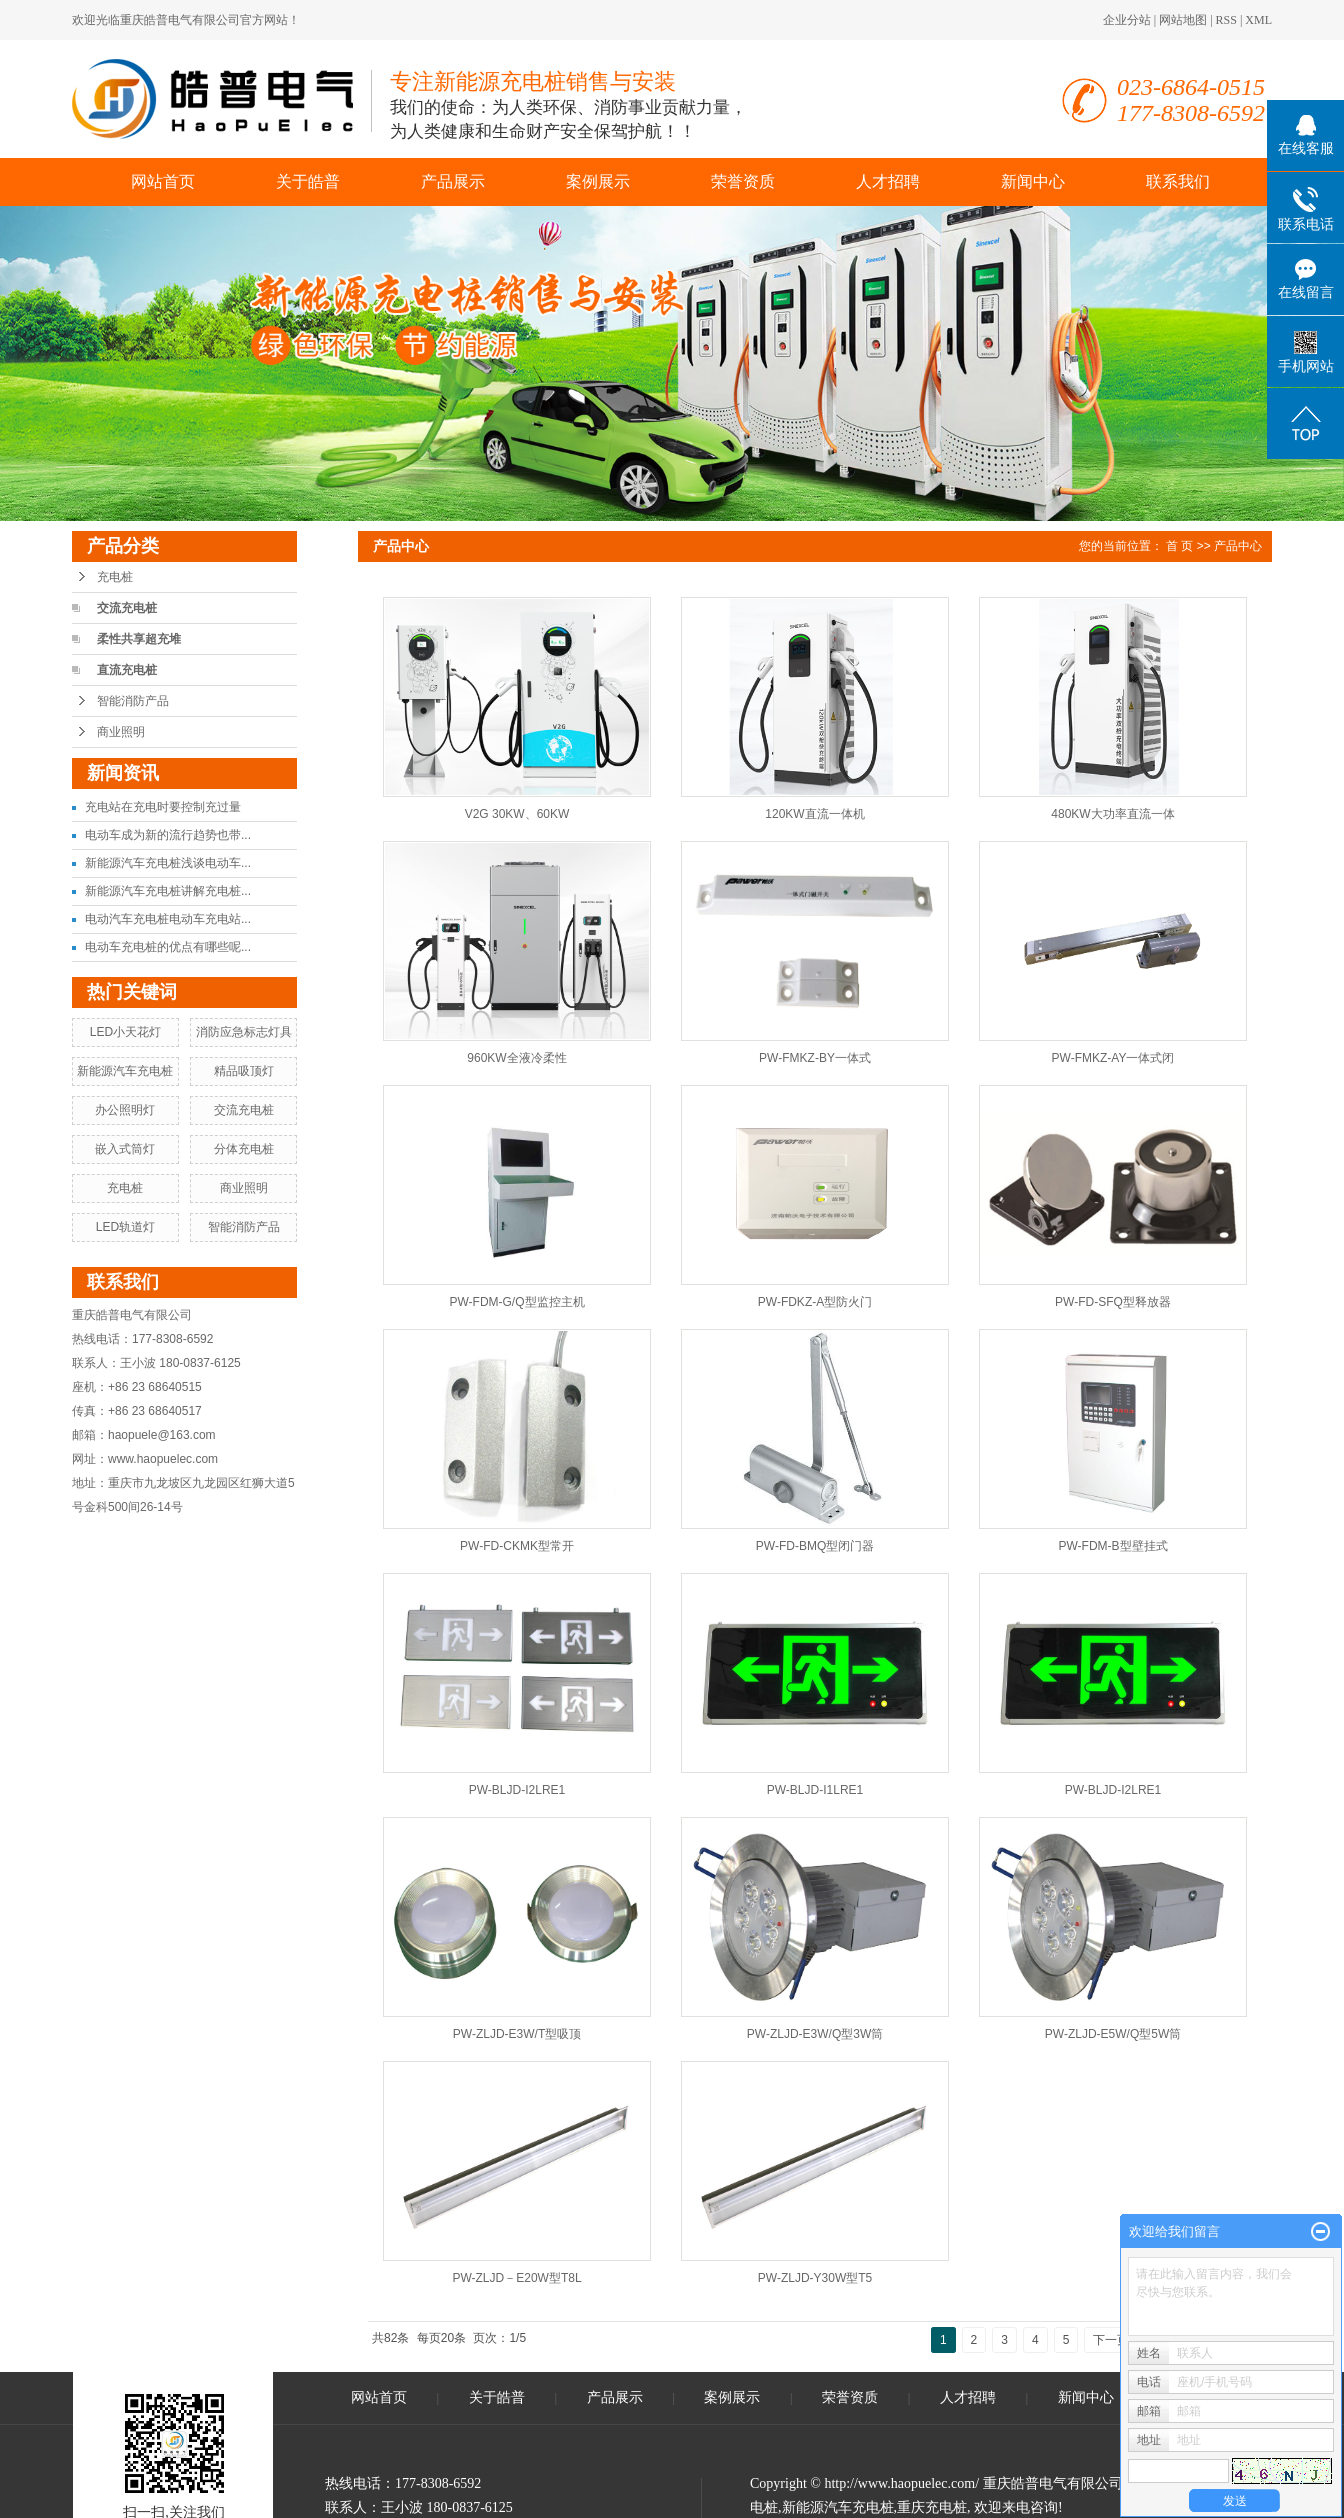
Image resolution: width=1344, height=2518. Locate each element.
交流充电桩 (127, 608)
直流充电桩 (127, 670)
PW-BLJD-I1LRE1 (815, 1790)
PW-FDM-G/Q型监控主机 (516, 1302)
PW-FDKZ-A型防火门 (815, 1302)
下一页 (1111, 2340)
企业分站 (1127, 20)
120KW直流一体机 (814, 814)
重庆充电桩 (932, 2507)
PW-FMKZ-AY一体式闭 (1113, 1058)
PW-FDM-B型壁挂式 (1112, 1546)
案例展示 (598, 181)
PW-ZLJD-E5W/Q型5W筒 (1113, 2034)
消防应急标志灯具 (244, 1032)
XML (1258, 20)
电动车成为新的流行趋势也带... (168, 835)
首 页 (1179, 546)
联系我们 (1178, 181)
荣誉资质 (743, 181)
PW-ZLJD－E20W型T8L (516, 2278)
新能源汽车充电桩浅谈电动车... (168, 863)
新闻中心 (1033, 181)
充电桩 (115, 577)
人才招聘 (888, 181)
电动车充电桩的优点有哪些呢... (168, 947)
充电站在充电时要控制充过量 (163, 807)
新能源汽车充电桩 (125, 1071)
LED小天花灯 (125, 1032)
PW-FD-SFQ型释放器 (1113, 1302)
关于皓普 (308, 181)
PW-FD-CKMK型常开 (517, 1546)
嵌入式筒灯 (125, 1149)
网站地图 (1183, 20)
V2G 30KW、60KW (517, 814)
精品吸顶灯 (244, 1071)
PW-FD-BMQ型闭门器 (815, 1546)
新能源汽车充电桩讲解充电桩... (168, 891)
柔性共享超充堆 (139, 639)
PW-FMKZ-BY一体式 (815, 1058)
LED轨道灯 (125, 1227)
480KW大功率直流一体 (1112, 814)
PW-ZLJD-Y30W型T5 (815, 2278)
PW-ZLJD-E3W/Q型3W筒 (815, 2034)
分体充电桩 (244, 1149)
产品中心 (1238, 546)
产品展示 (453, 181)
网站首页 (163, 181)
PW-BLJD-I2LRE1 (517, 1790)
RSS (1226, 20)
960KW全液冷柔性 (516, 1058)
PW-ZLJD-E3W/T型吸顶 (517, 2034)
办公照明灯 (125, 1110)
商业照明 (121, 732)
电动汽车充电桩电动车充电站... (168, 919)
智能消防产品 (133, 701)
